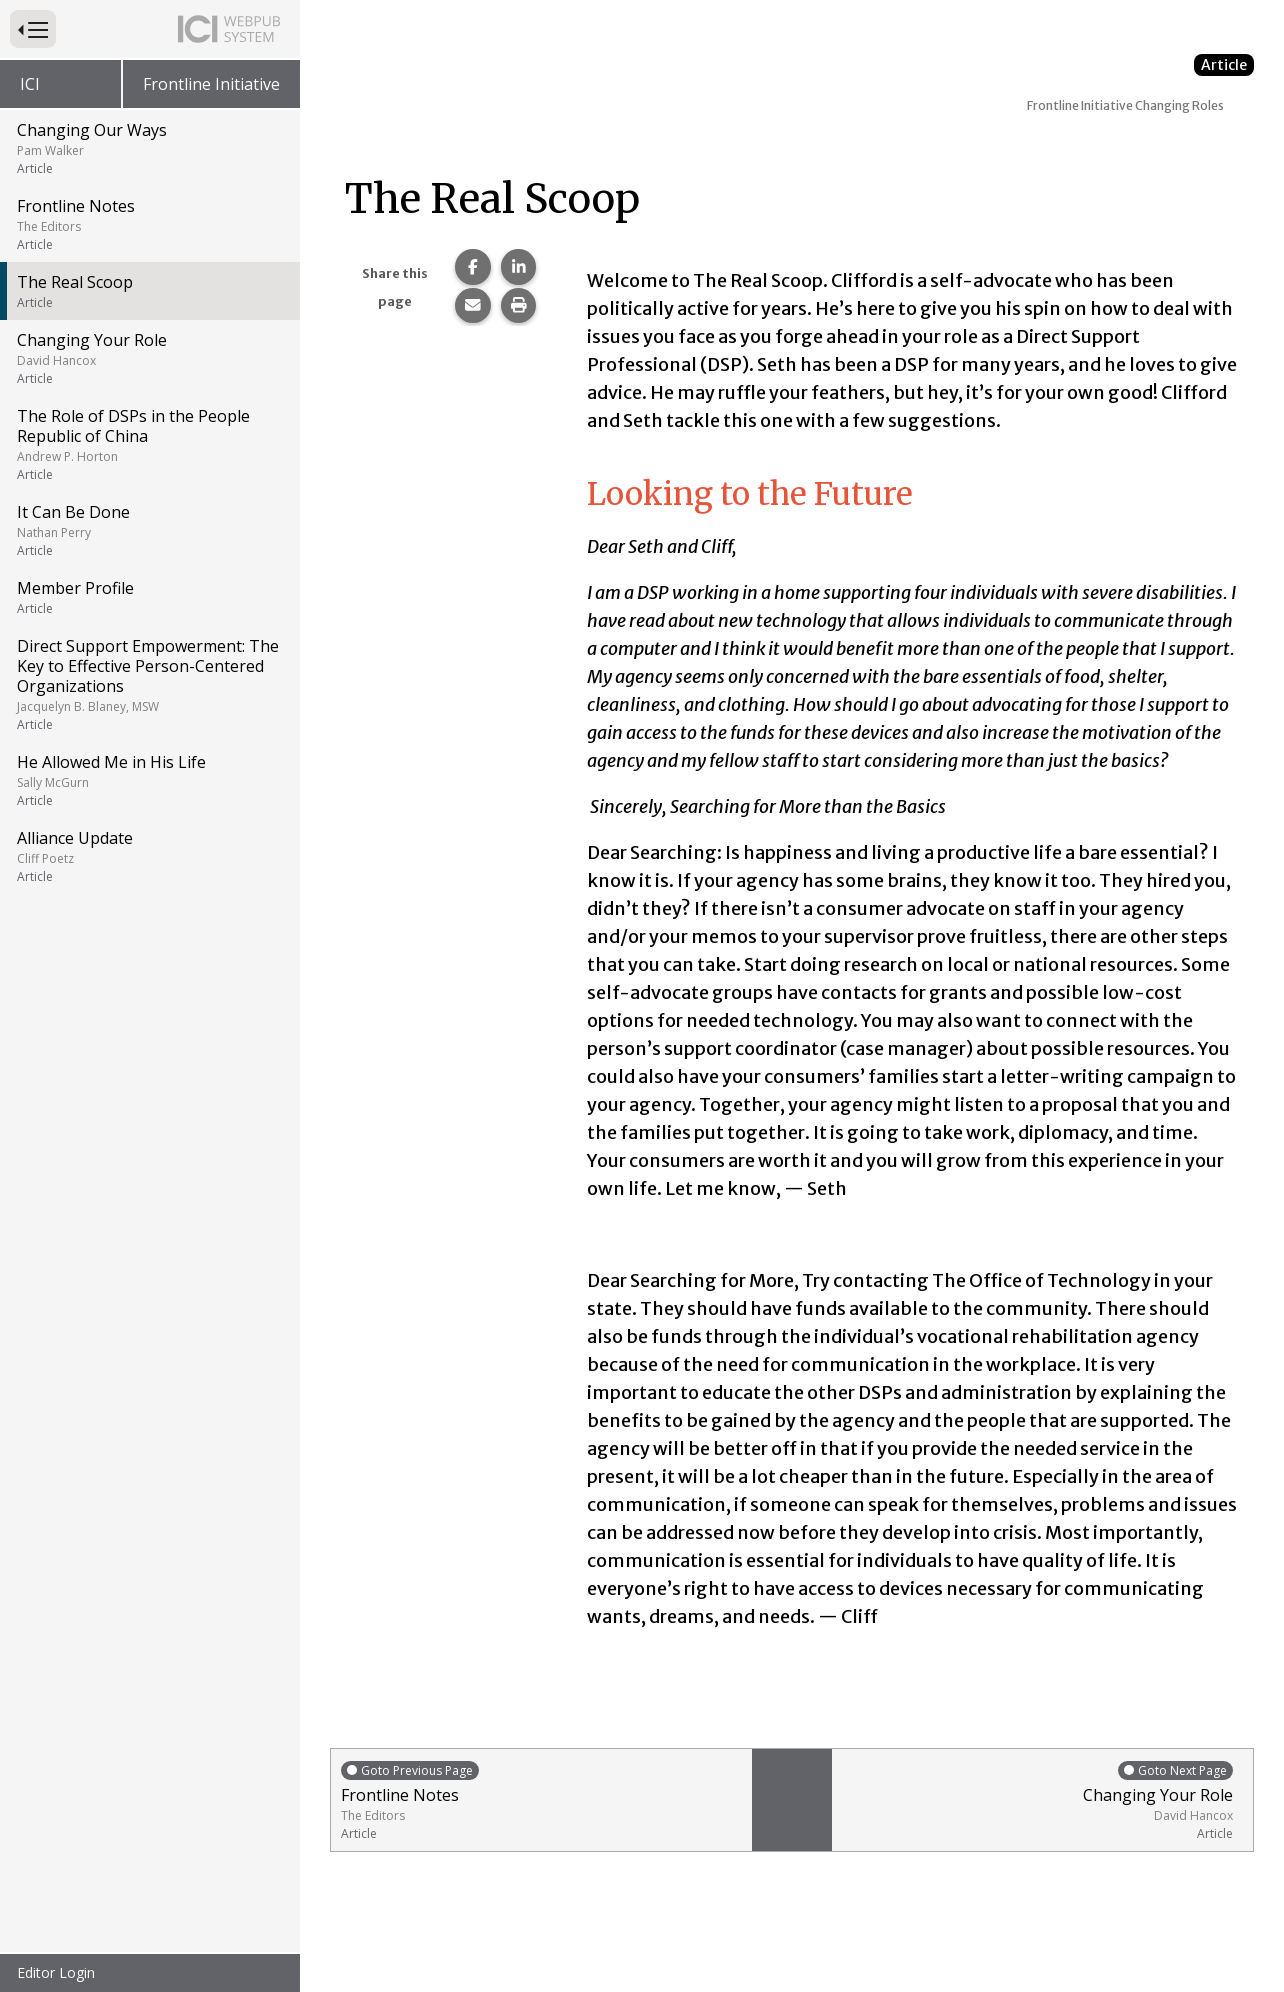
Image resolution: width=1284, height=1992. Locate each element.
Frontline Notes (148, 224)
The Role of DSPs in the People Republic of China (148, 444)
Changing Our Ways (148, 148)
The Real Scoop (148, 291)
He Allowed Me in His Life (148, 780)
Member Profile (148, 597)
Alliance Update (148, 856)
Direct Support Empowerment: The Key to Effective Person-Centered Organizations (148, 684)
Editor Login (56, 1972)
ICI (30, 84)
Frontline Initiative (211, 84)
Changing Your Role (148, 358)
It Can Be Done (148, 530)
